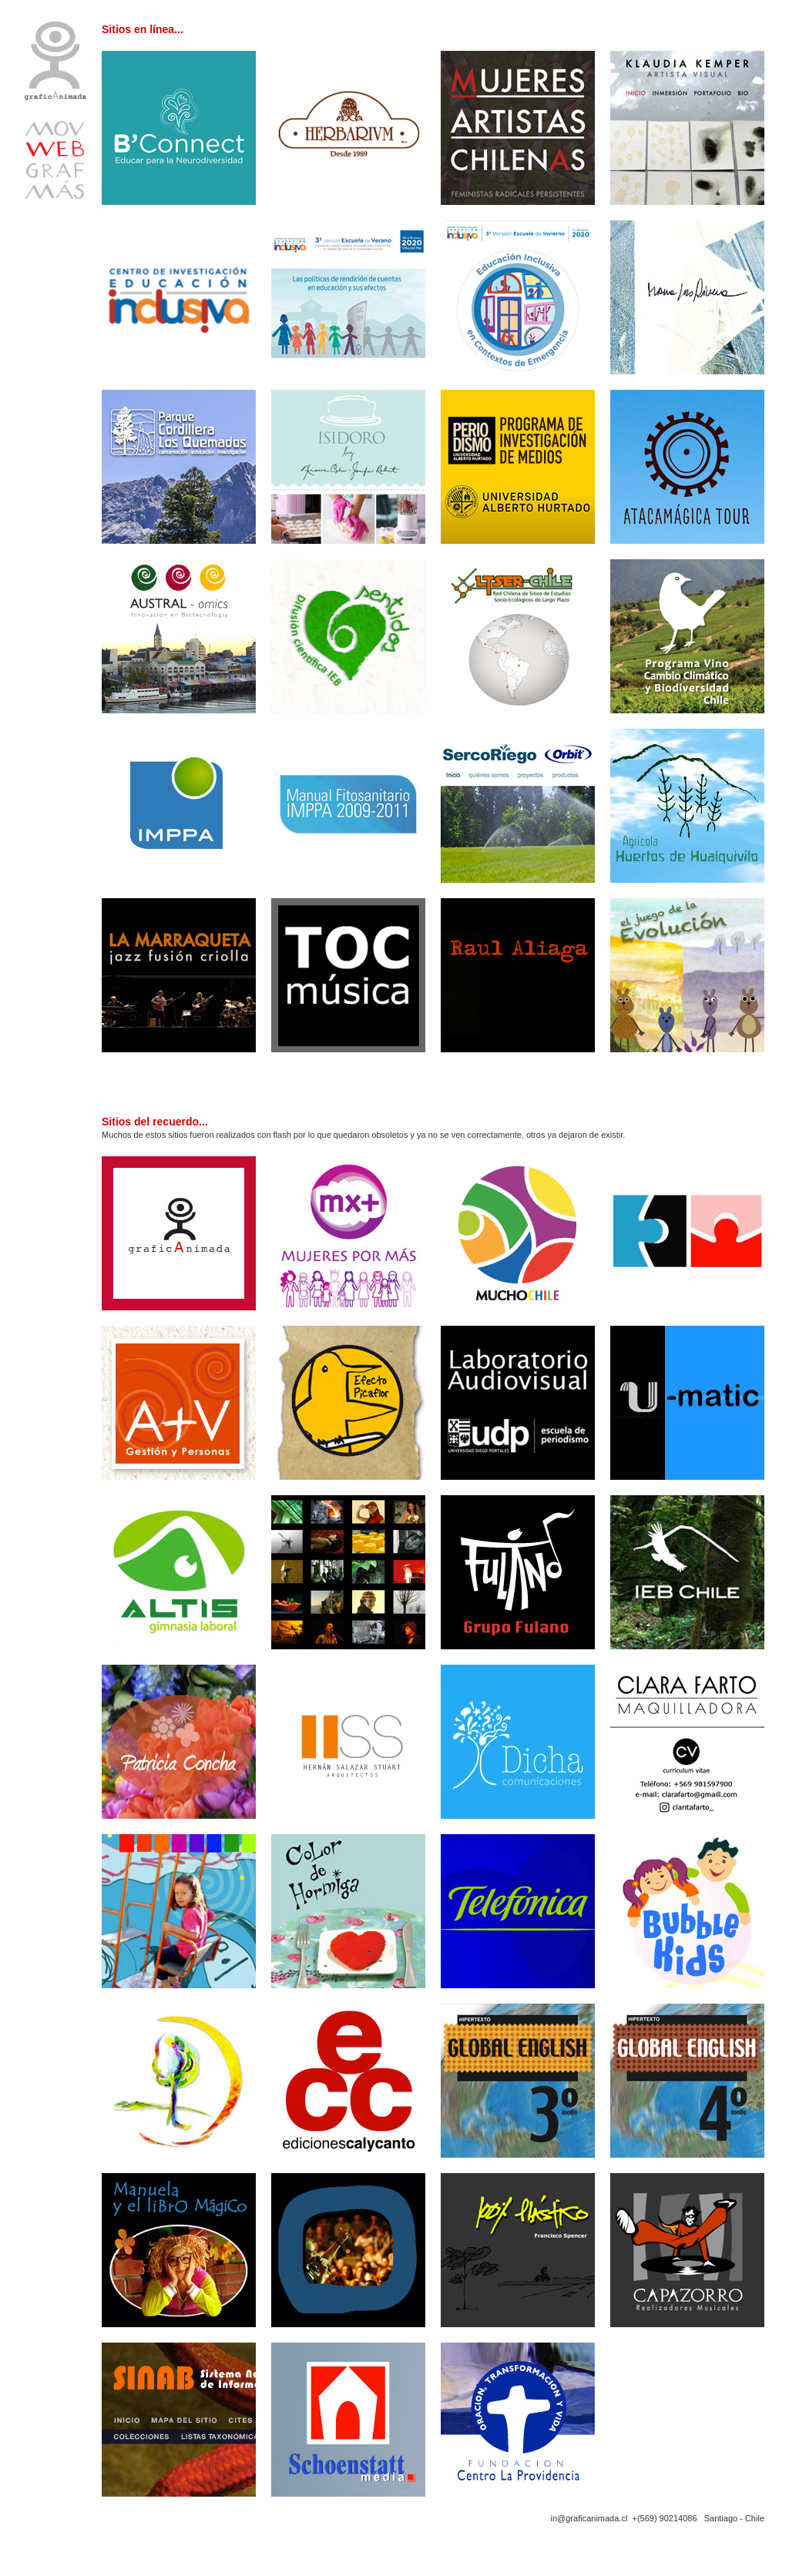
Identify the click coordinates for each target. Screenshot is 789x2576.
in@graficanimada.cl (589, 2518)
